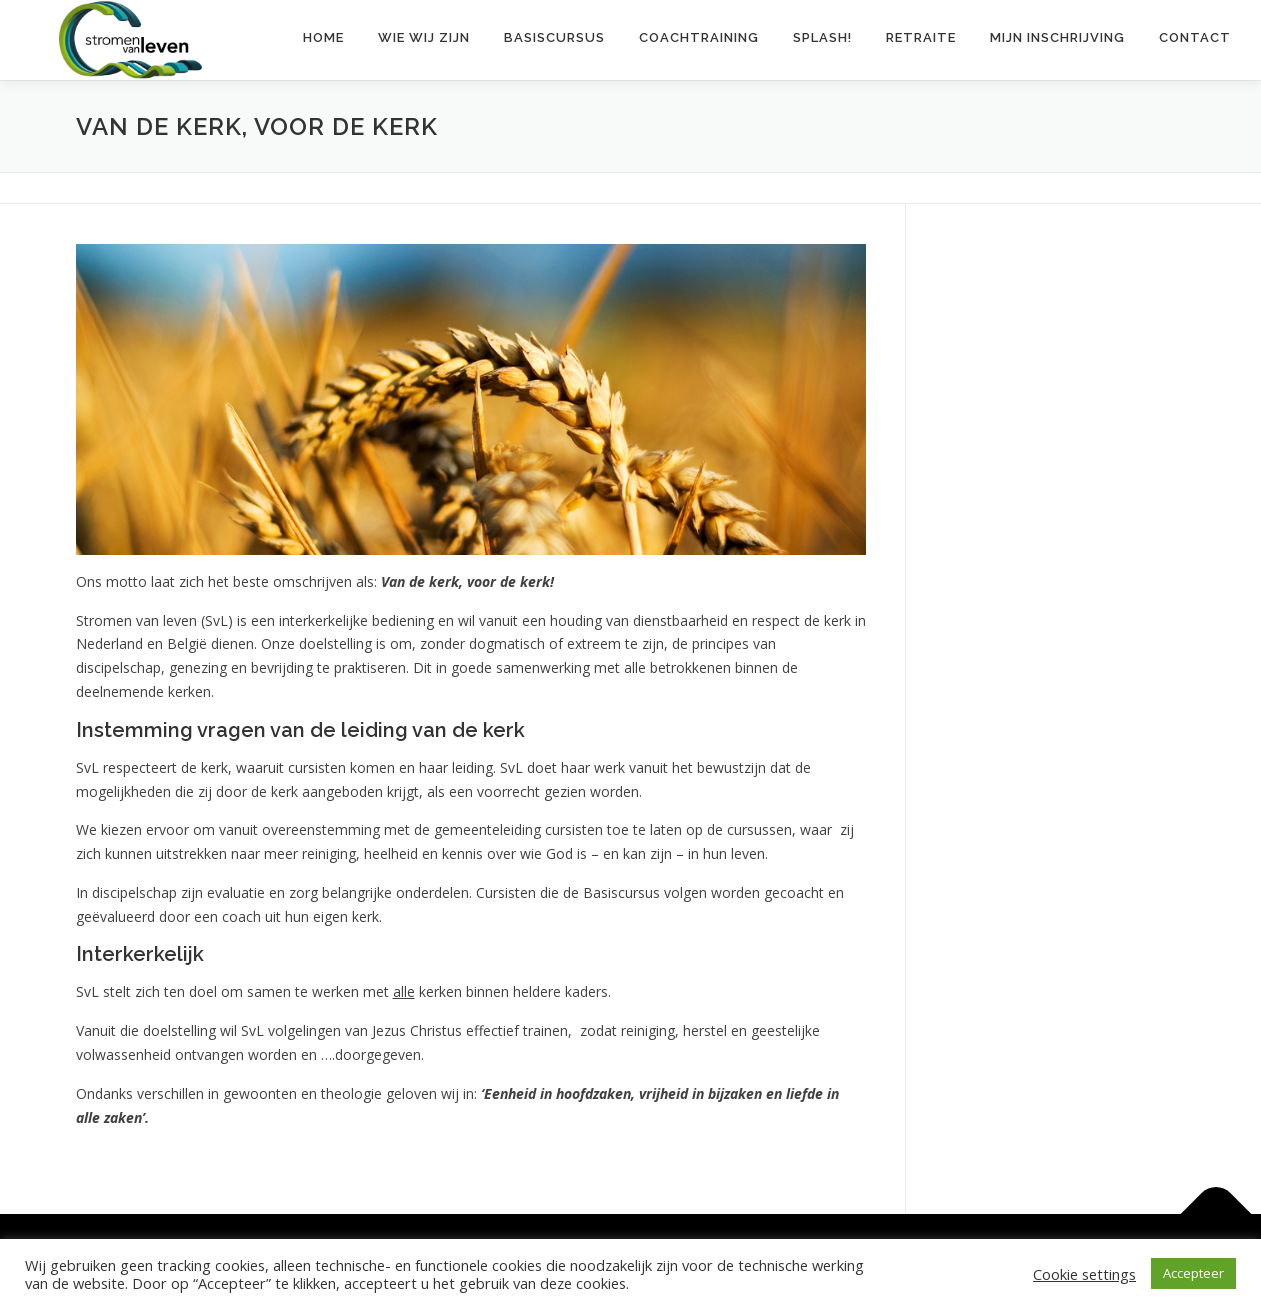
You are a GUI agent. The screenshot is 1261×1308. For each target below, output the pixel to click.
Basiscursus (554, 37)
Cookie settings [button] (1084, 1274)
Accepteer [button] (1193, 1273)
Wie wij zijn (424, 37)
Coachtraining (699, 37)
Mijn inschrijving (1057, 37)
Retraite (921, 37)
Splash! (822, 37)
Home (323, 37)
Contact (1195, 37)
